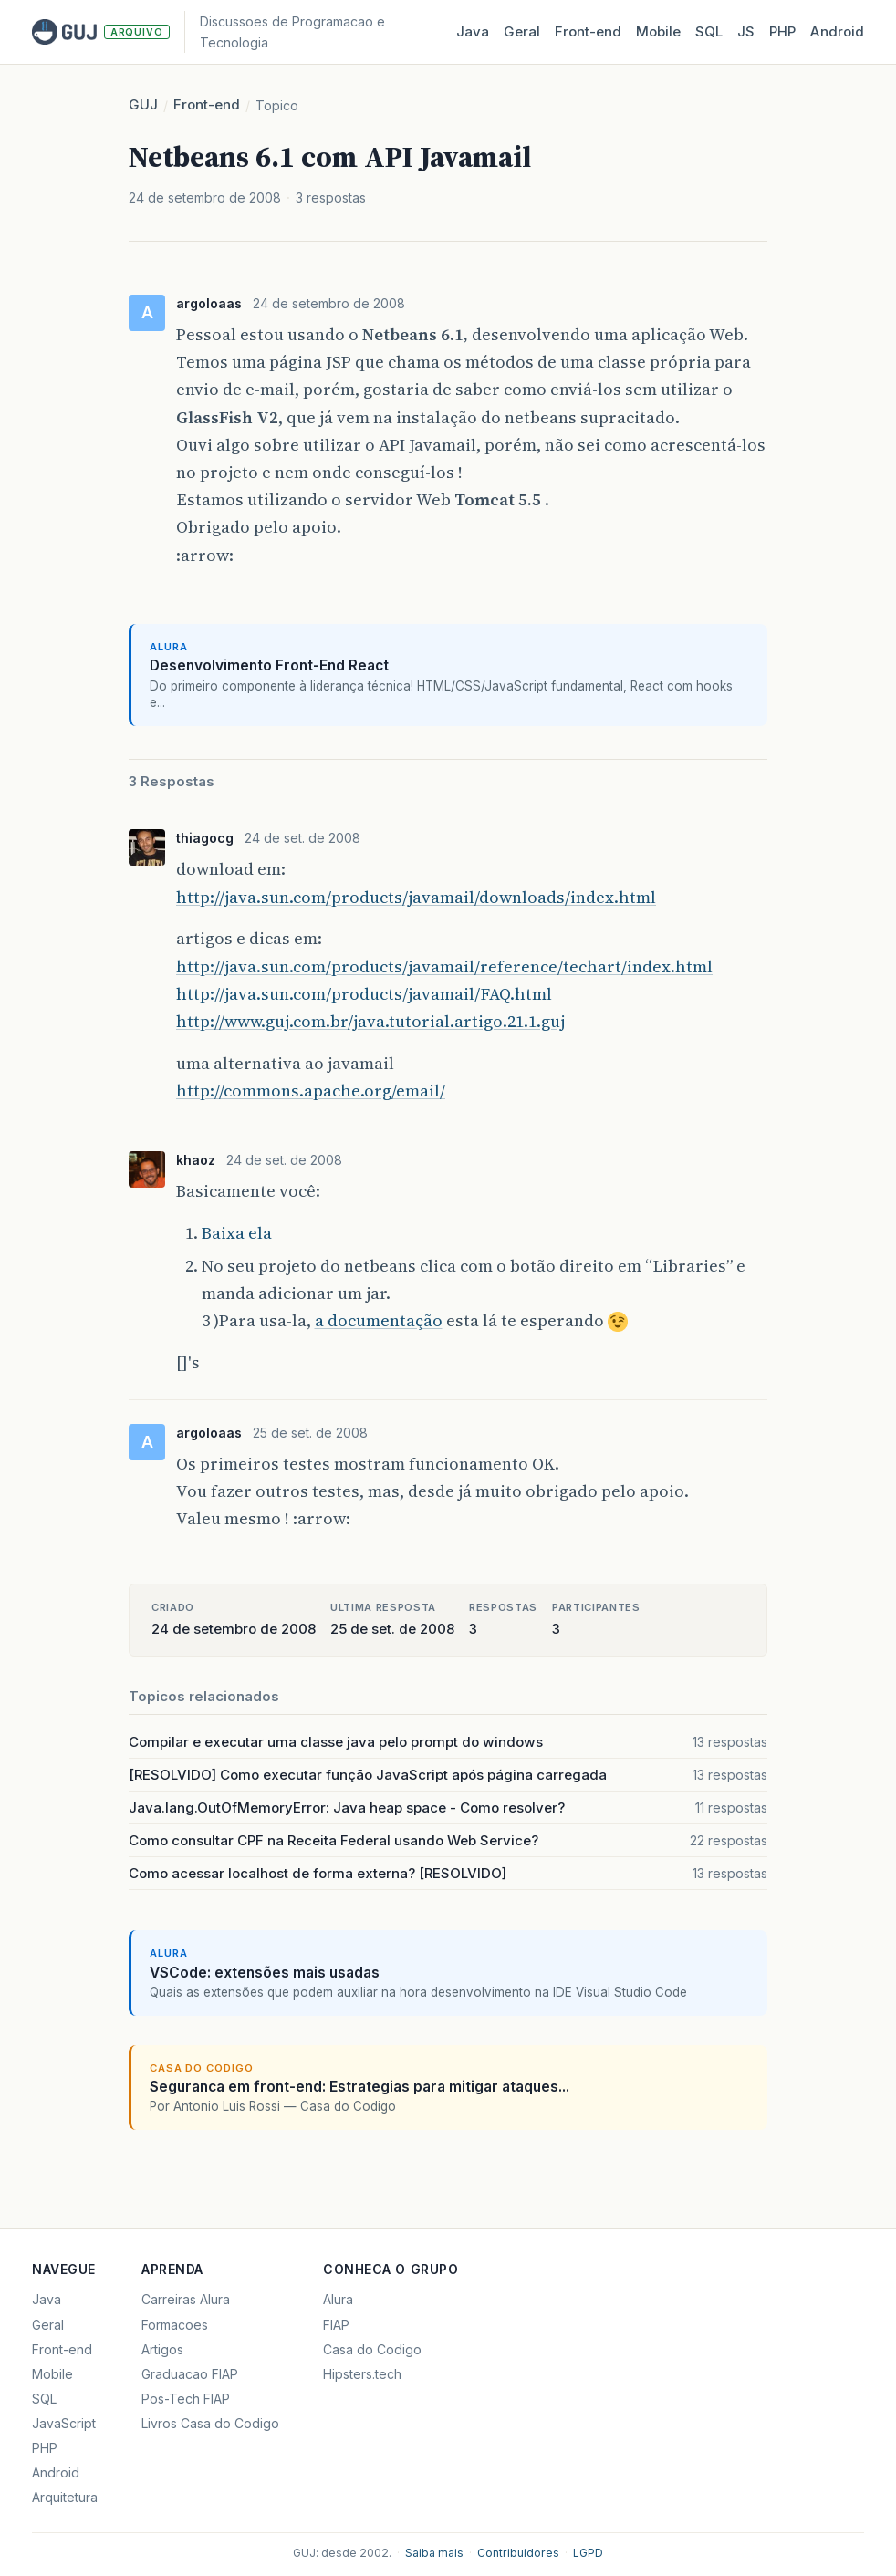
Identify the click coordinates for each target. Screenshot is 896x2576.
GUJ (143, 104)
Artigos (162, 2349)
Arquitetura (65, 2497)
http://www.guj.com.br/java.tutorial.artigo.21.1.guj (370, 1021)
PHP (782, 31)
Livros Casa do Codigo (210, 2423)
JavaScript (64, 2423)
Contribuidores (518, 2553)
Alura (338, 2299)
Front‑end (588, 31)
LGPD (588, 2553)
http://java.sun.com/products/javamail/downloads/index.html (416, 897)
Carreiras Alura (185, 2299)
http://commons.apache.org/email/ (310, 1090)
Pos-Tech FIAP (185, 2398)
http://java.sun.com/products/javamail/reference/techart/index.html (444, 966)
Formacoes (174, 2324)
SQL (709, 31)
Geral (522, 31)
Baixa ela (237, 1232)
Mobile (658, 31)
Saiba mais (434, 2553)
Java (472, 31)
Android (837, 31)
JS (746, 31)
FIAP (336, 2324)
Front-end (206, 104)
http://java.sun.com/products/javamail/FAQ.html (364, 993)
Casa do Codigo (372, 2349)
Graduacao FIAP (189, 2374)
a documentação (379, 1320)
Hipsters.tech (362, 2374)
